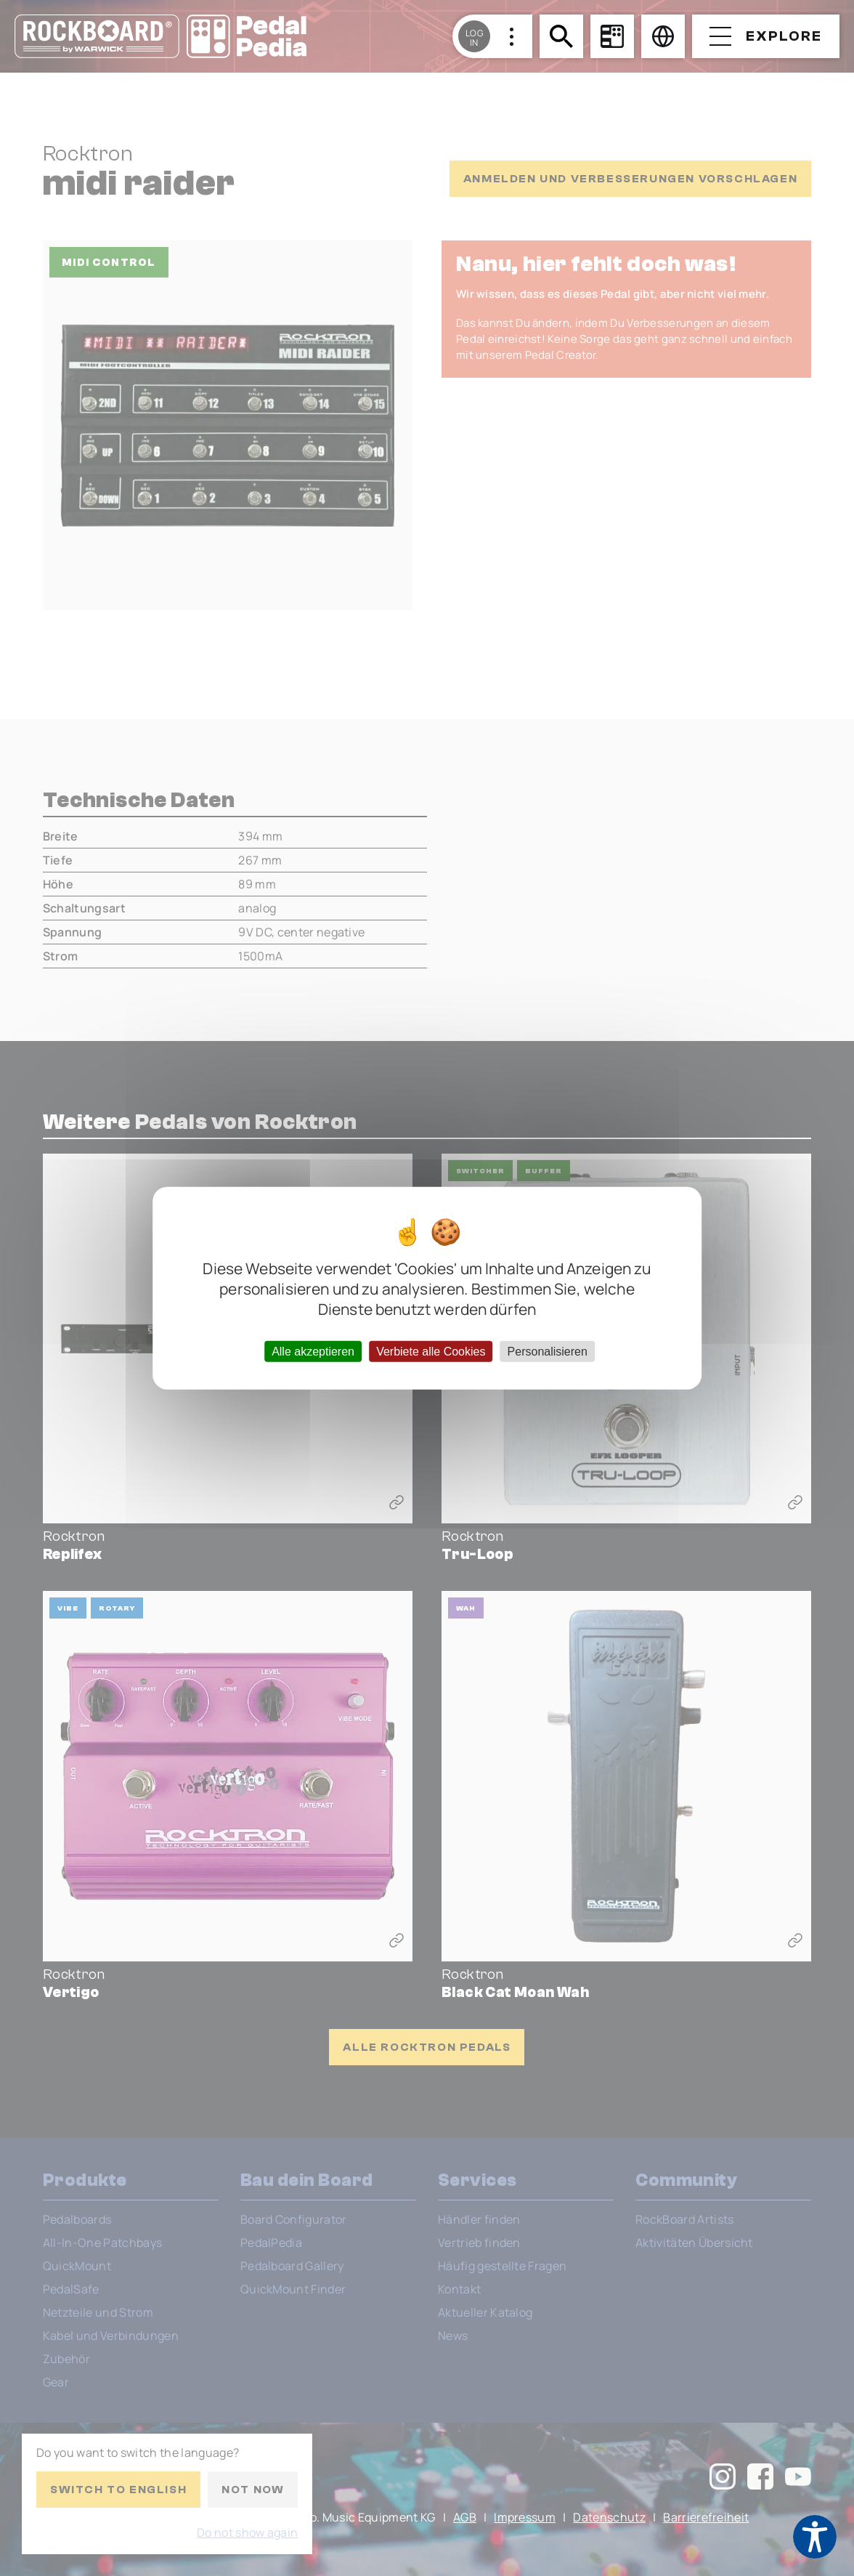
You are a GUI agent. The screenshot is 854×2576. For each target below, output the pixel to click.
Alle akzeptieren (313, 1351)
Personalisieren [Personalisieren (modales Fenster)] (547, 1351)
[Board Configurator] (612, 36)
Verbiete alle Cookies (430, 1351)
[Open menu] (765, 36)
